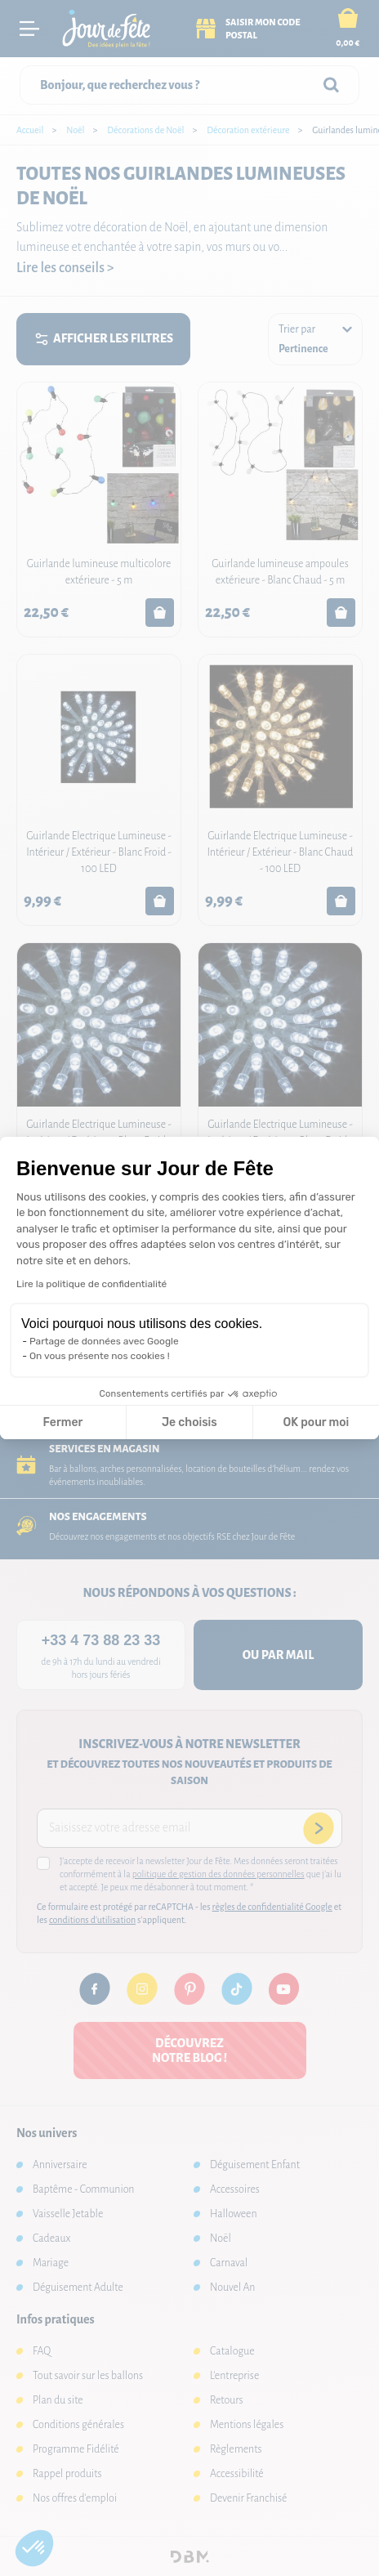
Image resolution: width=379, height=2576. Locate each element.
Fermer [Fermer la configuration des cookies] (63, 1422)
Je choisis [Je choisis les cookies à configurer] (189, 1422)
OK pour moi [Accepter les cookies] (316, 1422)
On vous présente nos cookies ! (99, 1356)
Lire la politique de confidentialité (91, 1284)
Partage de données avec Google (104, 1341)
